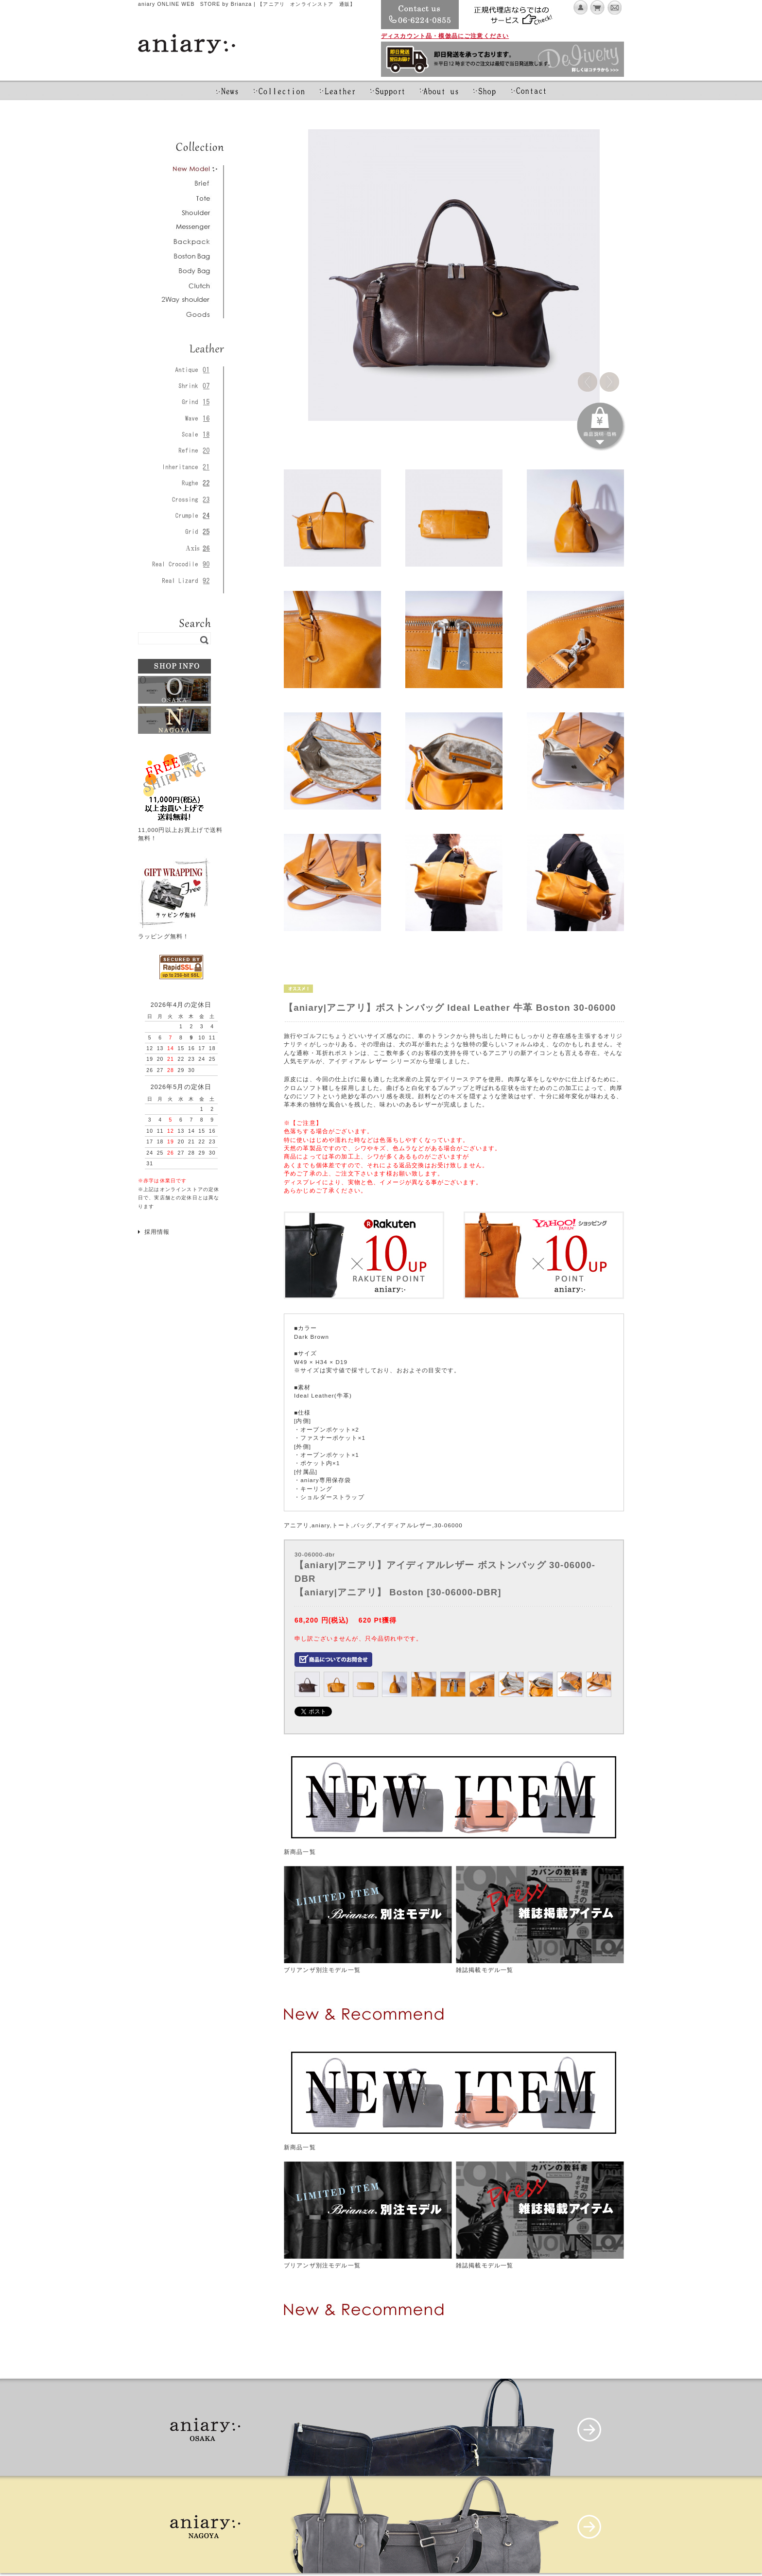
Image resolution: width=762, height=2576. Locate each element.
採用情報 (157, 1231)
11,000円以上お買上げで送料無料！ (180, 829)
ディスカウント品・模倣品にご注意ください (445, 36)
